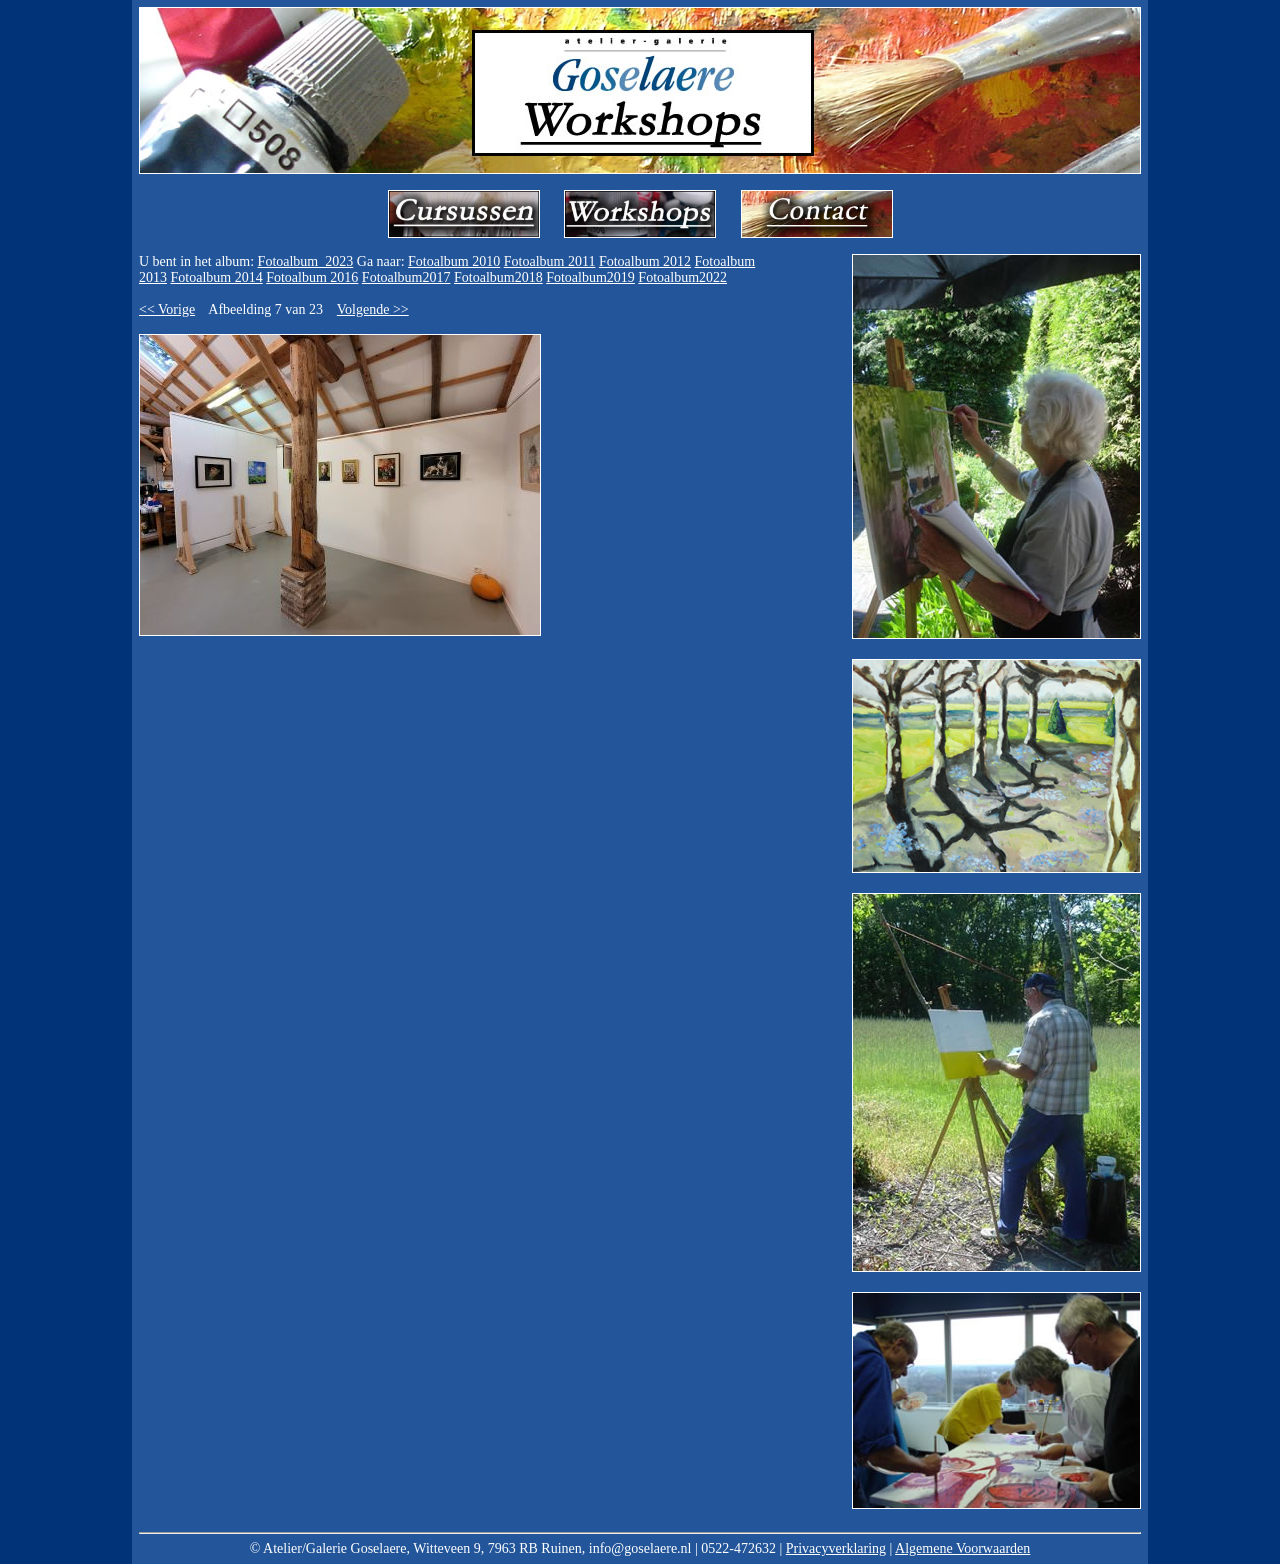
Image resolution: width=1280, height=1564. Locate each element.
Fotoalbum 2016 (312, 277)
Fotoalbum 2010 (454, 261)
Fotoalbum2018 (498, 277)
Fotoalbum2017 (406, 277)
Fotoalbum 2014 (217, 277)
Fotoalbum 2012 (645, 261)
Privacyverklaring (836, 1548)
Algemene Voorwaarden (962, 1548)
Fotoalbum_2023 (306, 261)
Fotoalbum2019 (590, 277)
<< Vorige (167, 309)
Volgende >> (373, 309)
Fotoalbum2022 (682, 277)
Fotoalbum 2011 (550, 261)
